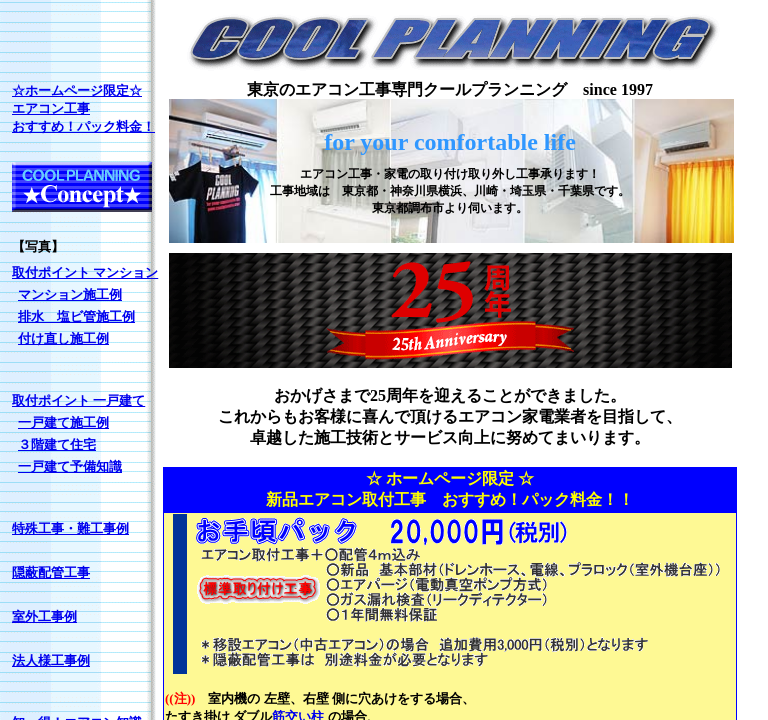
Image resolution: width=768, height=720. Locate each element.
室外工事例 (44, 616)
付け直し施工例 (63, 338)
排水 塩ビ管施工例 (76, 316)
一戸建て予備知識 (70, 466)
